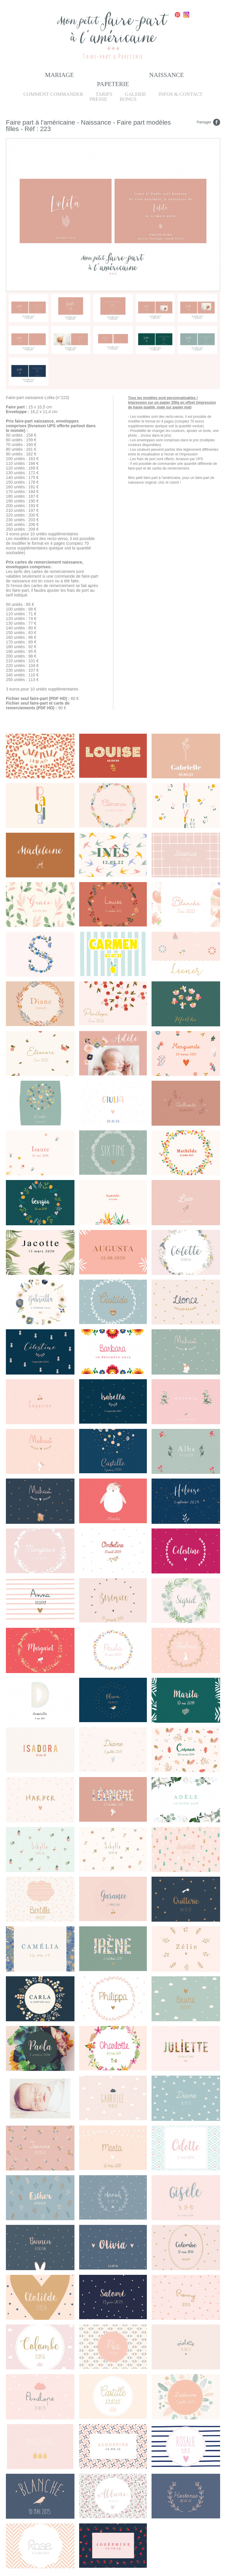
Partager (204, 122)
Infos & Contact (181, 94)
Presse (98, 99)
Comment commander (53, 94)
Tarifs (104, 94)
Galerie (135, 94)
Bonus (128, 99)
